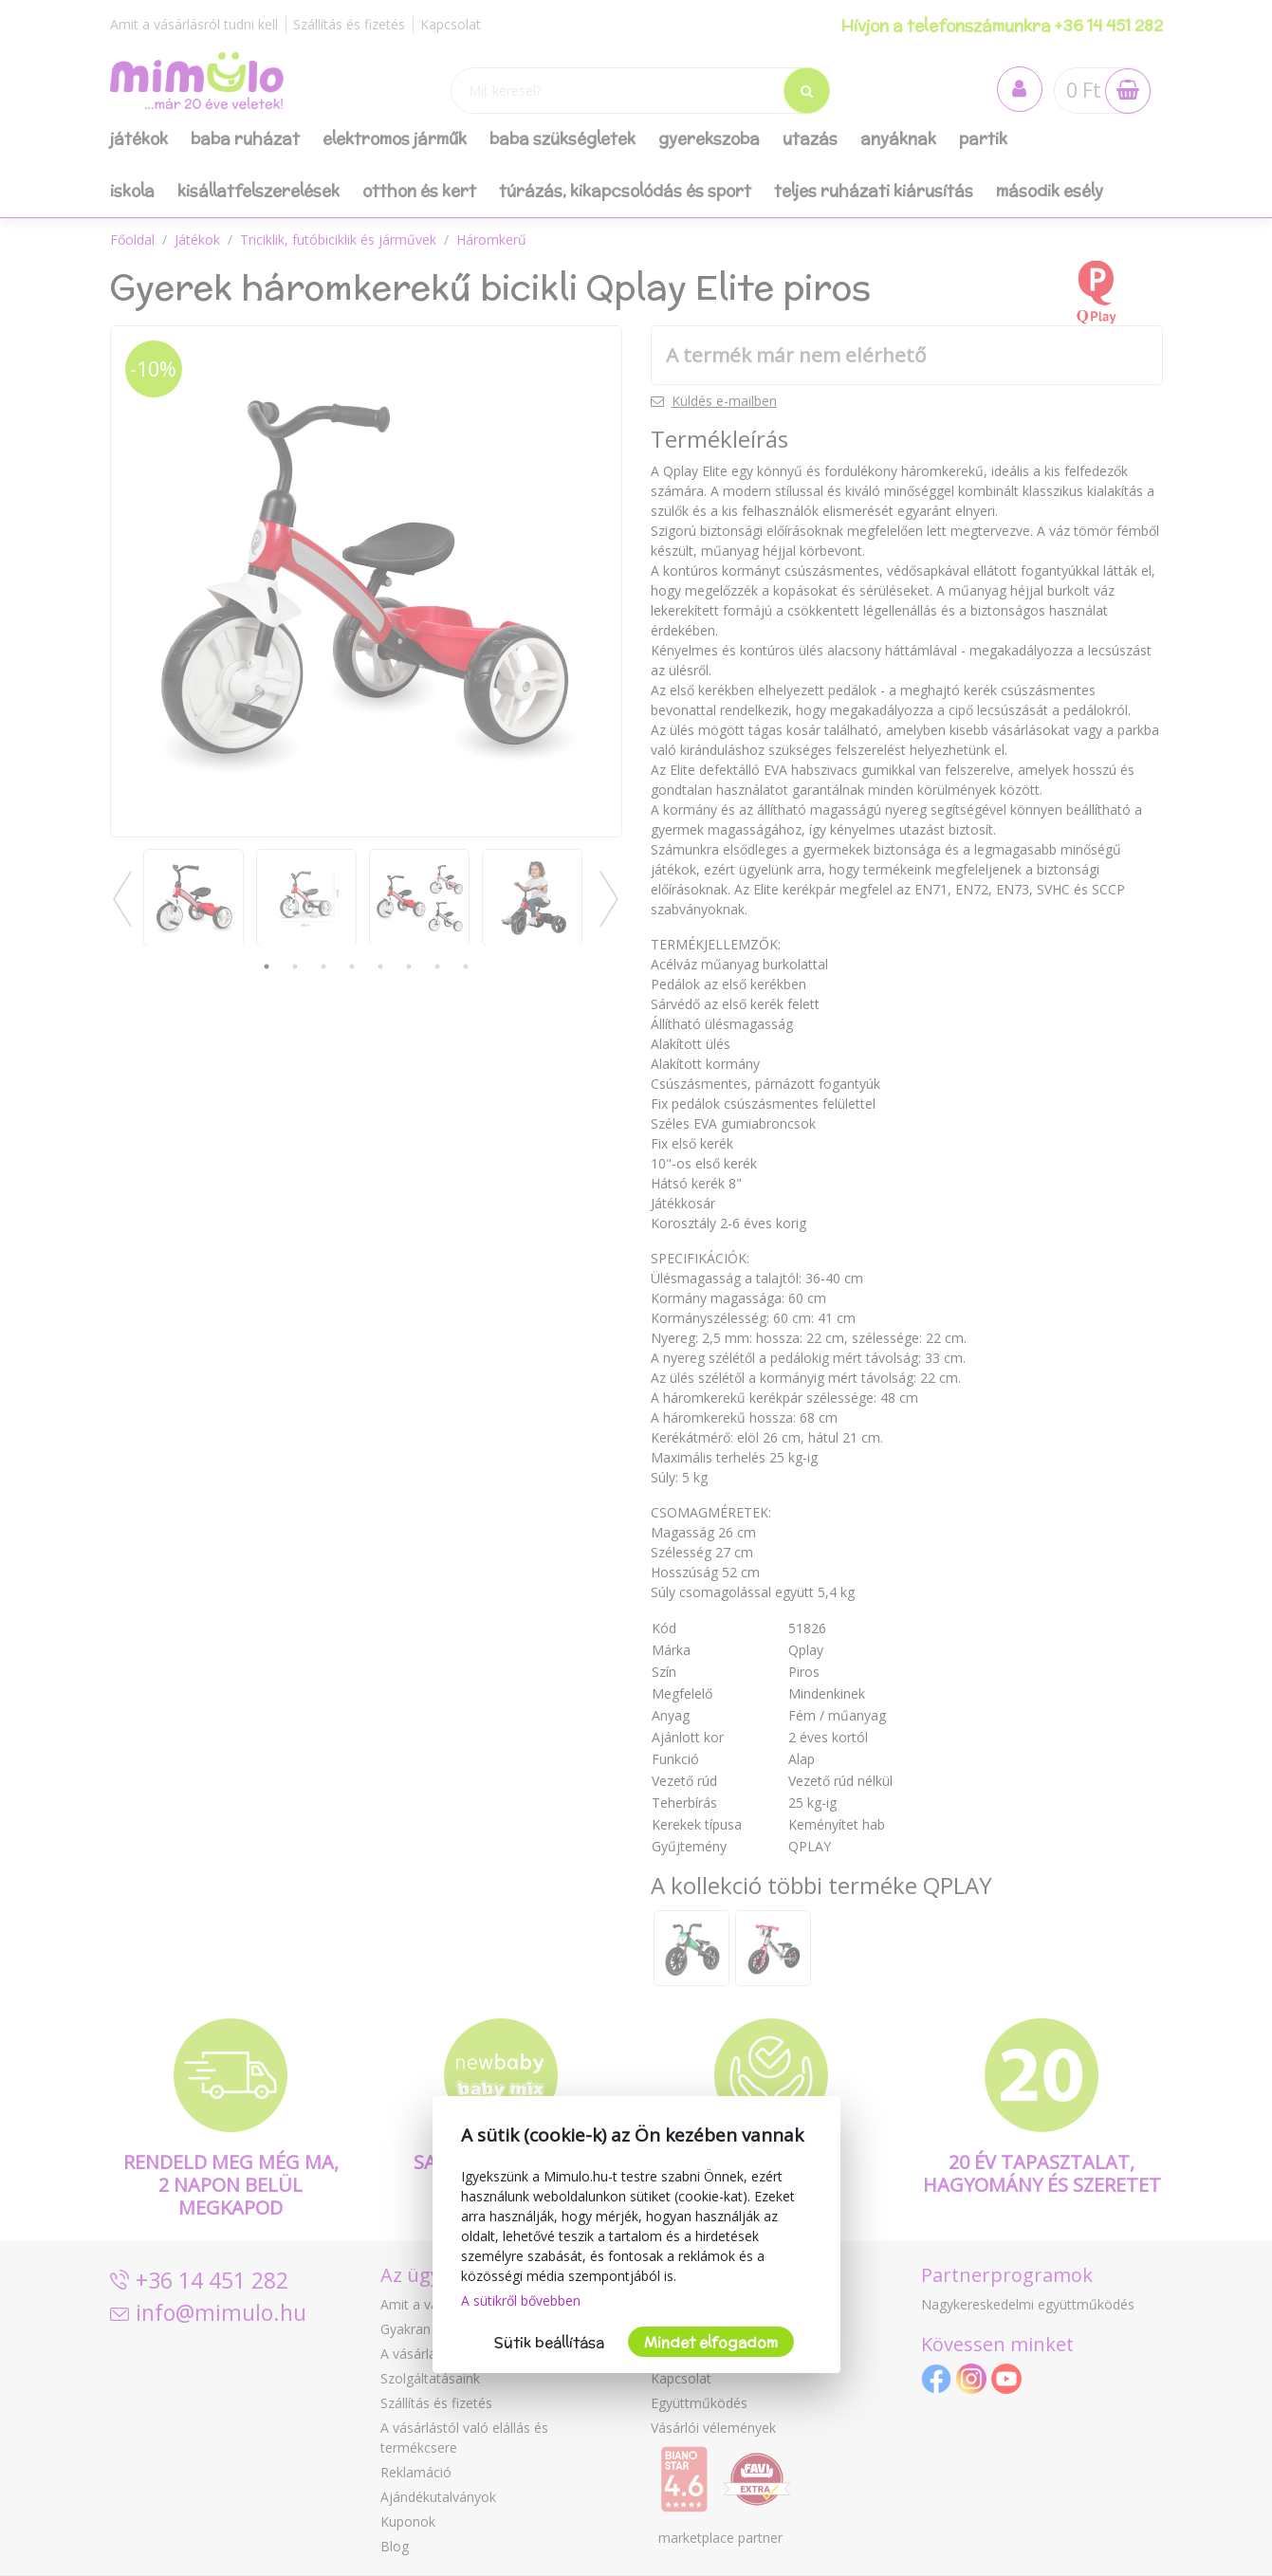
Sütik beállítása (549, 2342)
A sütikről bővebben (521, 2300)
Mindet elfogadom (711, 2342)
